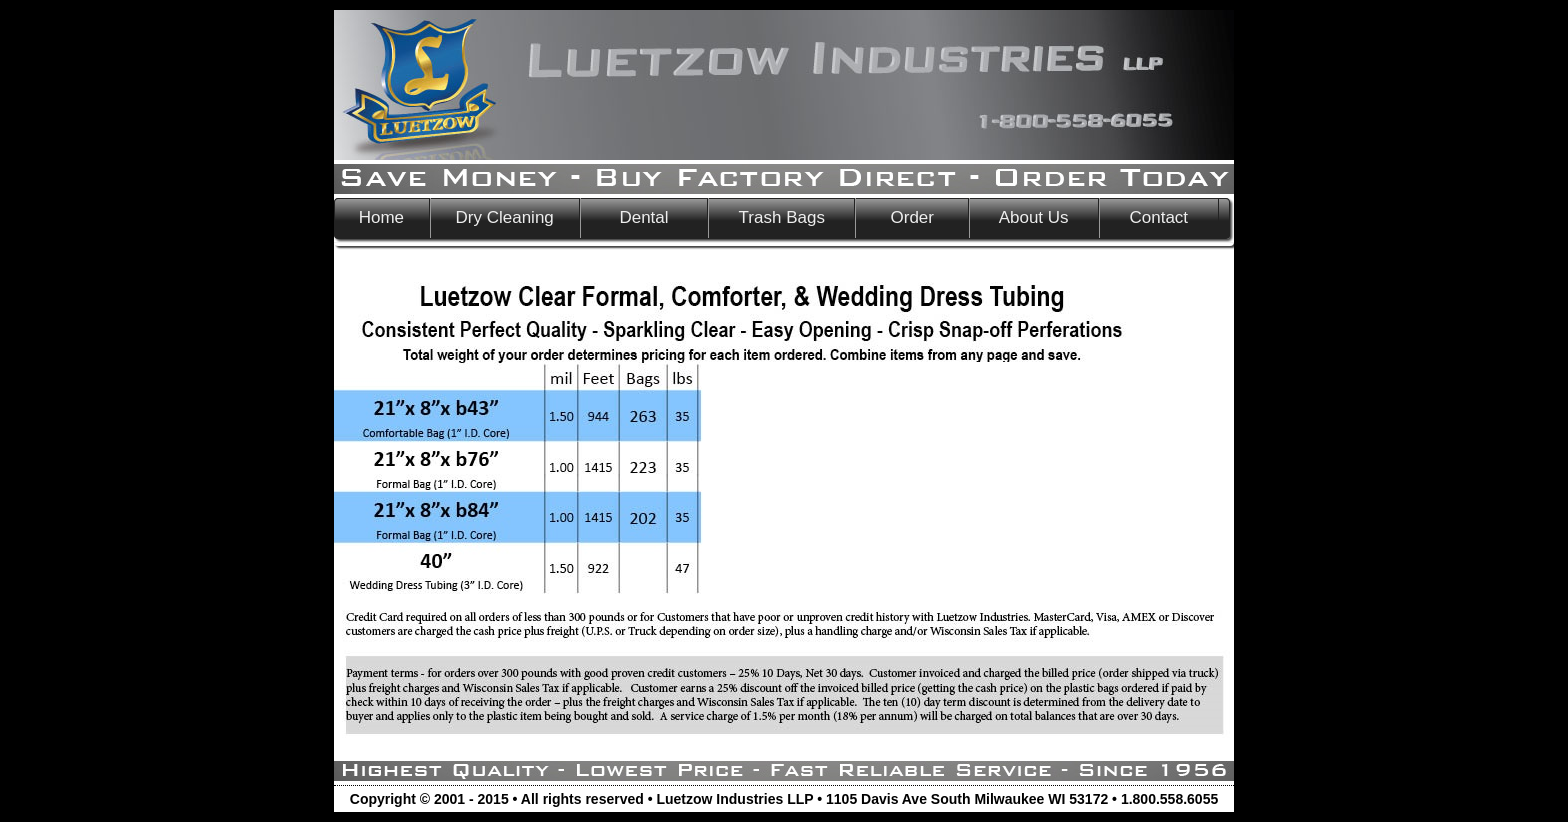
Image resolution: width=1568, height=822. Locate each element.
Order (912, 217)
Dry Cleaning (505, 217)
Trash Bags (781, 217)
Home (381, 217)
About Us (1034, 217)
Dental (644, 217)
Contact (1158, 217)
